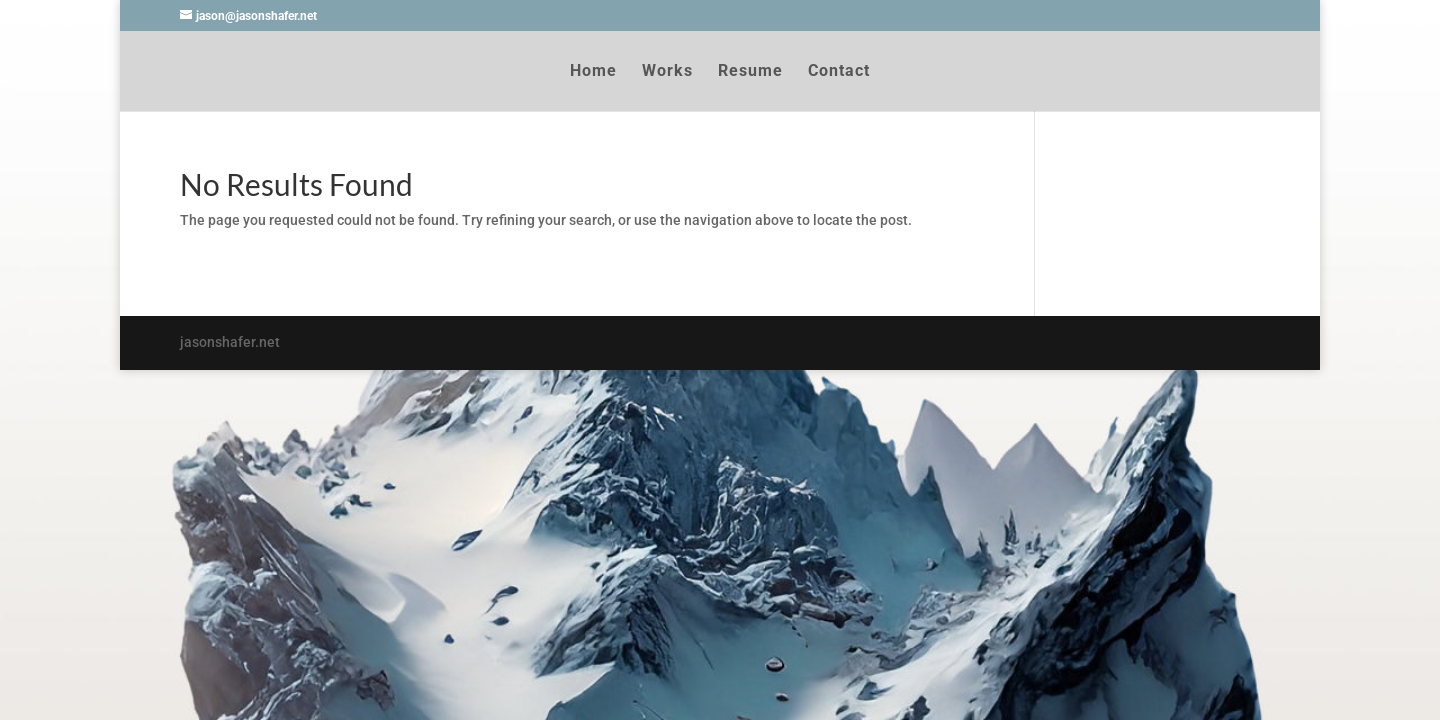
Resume (750, 72)
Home (593, 72)
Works (667, 72)
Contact (839, 72)
